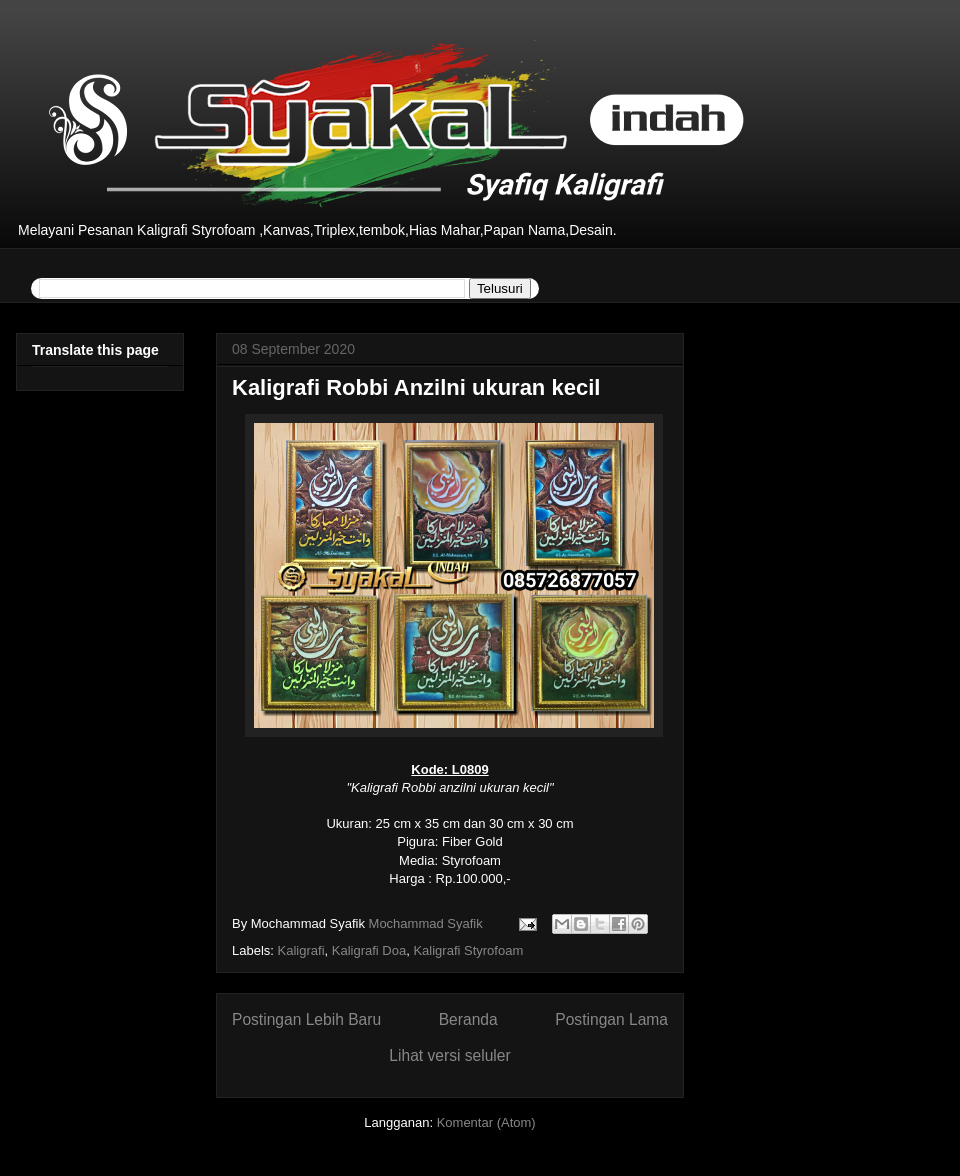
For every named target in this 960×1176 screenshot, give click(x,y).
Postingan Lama (611, 1019)
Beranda (468, 1019)
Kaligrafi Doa (369, 950)
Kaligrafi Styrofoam (468, 950)
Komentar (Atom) (486, 1122)
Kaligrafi (301, 950)
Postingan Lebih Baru (306, 1019)
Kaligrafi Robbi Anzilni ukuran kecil (416, 387)
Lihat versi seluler (449, 1055)
